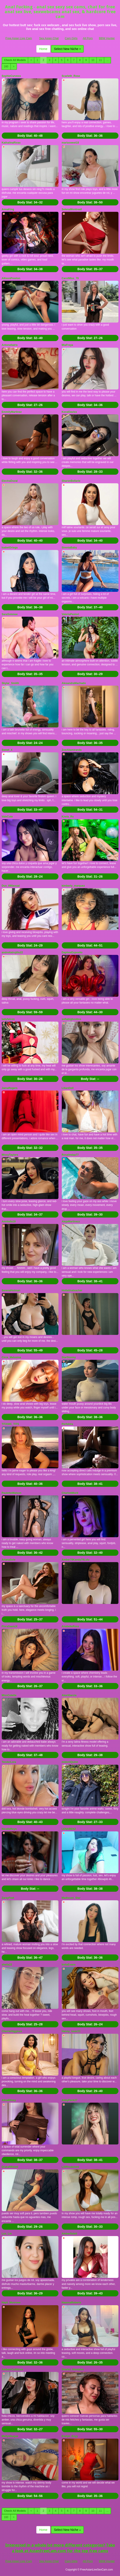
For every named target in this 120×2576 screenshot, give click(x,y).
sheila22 (7, 1964)
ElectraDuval (10, 480)
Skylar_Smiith (10, 683)
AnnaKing (8, 209)
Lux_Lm (7, 2233)
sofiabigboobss (71, 1019)
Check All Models (15, 60)
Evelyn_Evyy (70, 2436)
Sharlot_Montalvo (73, 2369)
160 (6, 66)
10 (92, 60)
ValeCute (7, 816)
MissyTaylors (10, 1154)
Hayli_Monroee (11, 2302)
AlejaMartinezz (71, 1221)
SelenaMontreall (72, 209)
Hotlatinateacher (72, 1290)
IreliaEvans (69, 1964)
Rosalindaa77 (70, 1154)
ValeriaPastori (70, 614)
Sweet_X (7, 749)
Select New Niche (67, 49)
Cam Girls (71, 38)
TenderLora (9, 1762)
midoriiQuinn (70, 1762)
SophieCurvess (11, 76)
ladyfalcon (8, 1019)
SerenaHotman (11, 1290)
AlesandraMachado (74, 683)
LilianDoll (68, 1088)
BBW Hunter (107, 38)
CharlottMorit (70, 1493)
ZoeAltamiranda (72, 749)
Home (43, 49)
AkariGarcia (69, 1695)
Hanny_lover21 (71, 2031)
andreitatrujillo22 (12, 952)
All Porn (88, 38)
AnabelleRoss (70, 1626)
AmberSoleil (69, 2233)
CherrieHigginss (12, 2031)
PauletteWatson (12, 1493)
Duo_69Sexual (11, 885)
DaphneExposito (72, 952)
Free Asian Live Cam (18, 38)
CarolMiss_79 (70, 278)
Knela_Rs (68, 816)
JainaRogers (10, 1088)
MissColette (9, 1695)
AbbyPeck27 (69, 2100)
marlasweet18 (70, 142)
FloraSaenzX (10, 1626)
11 (100, 60)
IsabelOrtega (10, 547)
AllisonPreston (11, 278)
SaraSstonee (10, 614)
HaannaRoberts (71, 2302)
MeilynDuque (10, 2436)
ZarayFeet (8, 1897)
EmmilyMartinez (12, 411)
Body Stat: (29, 135)
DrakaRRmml (10, 2166)
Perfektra (67, 1424)
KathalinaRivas (11, 142)
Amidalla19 (9, 1221)
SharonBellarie (71, 480)
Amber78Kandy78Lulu (76, 1559)
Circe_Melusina (11, 1357)
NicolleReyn (9, 1829)
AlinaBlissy (9, 2100)
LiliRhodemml (70, 2166)
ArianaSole (9, 1559)
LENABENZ (69, 1829)
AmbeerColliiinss (12, 2369)
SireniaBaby (69, 547)
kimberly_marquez (73, 885)
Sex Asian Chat (49, 38)
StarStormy (69, 1357)
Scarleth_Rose (71, 76)
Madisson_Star (71, 1897)
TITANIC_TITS (10, 1424)
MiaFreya (67, 345)
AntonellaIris (10, 345)
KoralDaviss (69, 411)
